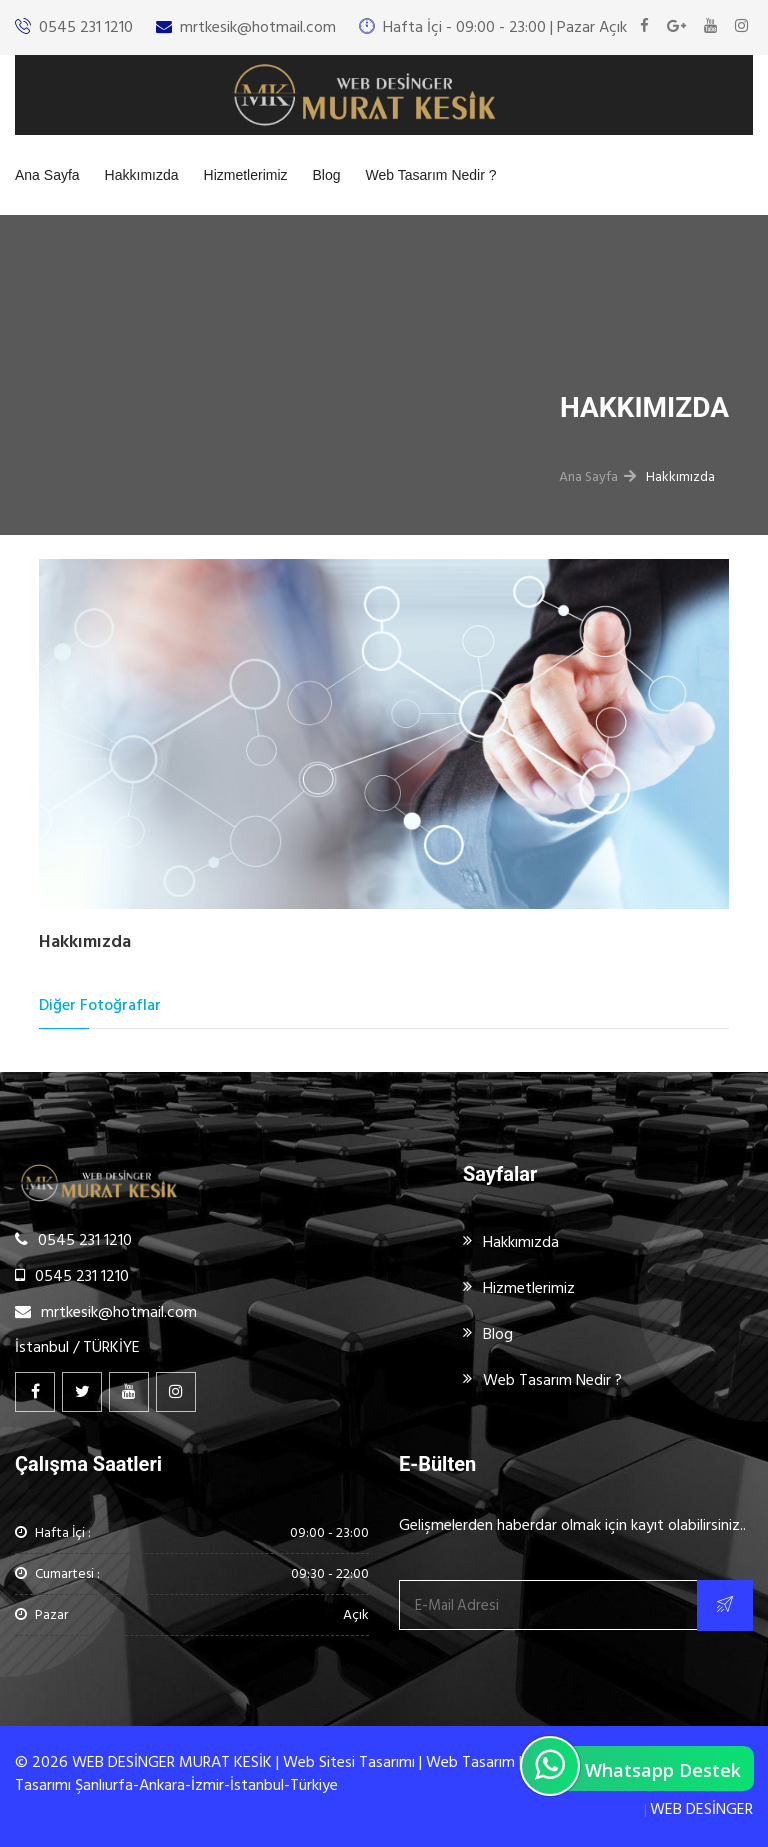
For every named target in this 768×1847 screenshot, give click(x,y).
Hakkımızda (142, 175)
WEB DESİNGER (701, 1809)
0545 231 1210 (86, 27)
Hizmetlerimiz (246, 175)
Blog (327, 175)
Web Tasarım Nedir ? (431, 175)
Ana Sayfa (47, 175)
